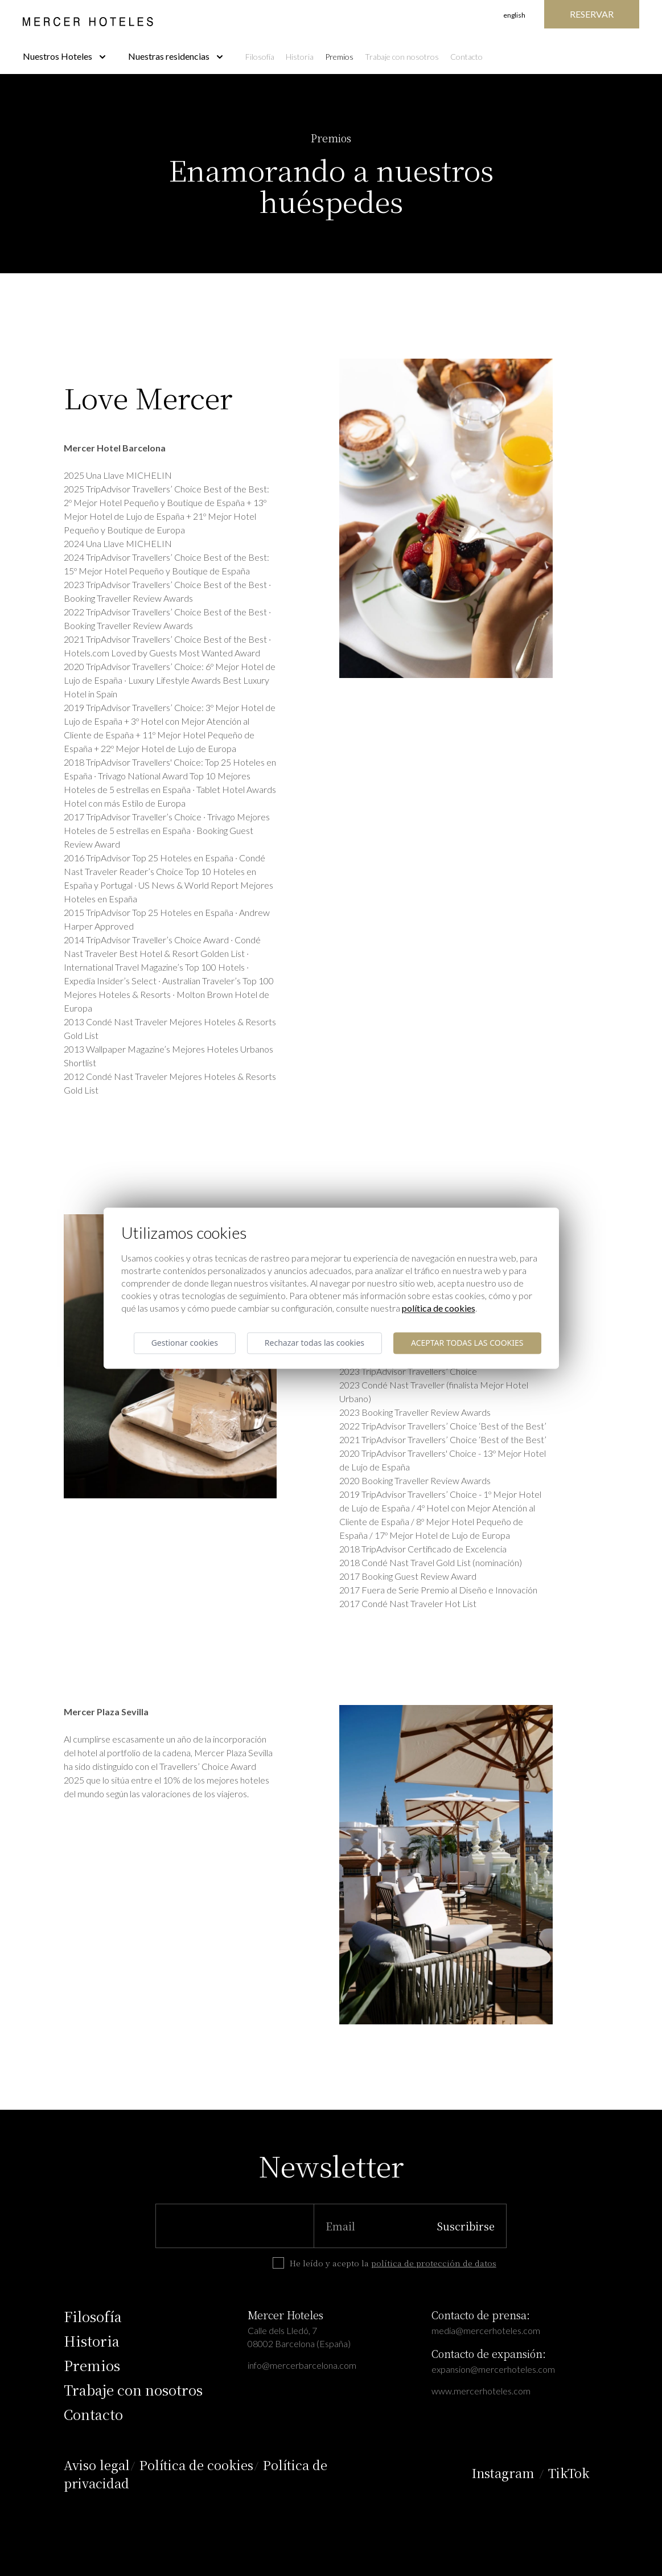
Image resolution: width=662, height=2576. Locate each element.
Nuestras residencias (175, 56)
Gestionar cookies (184, 1342)
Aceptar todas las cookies (467, 1342)
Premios (339, 56)
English (514, 15)
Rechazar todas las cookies (314, 1342)
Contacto (466, 56)
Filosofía (259, 56)
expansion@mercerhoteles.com (493, 2369)
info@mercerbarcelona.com (302, 2365)
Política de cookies (196, 2465)
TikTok (569, 2472)
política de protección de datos (433, 2263)
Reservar (592, 14)
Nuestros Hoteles (64, 56)
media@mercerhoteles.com (485, 2330)
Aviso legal (97, 2465)
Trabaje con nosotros (402, 56)
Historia (300, 56)
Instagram (503, 2472)
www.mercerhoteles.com (481, 2390)
